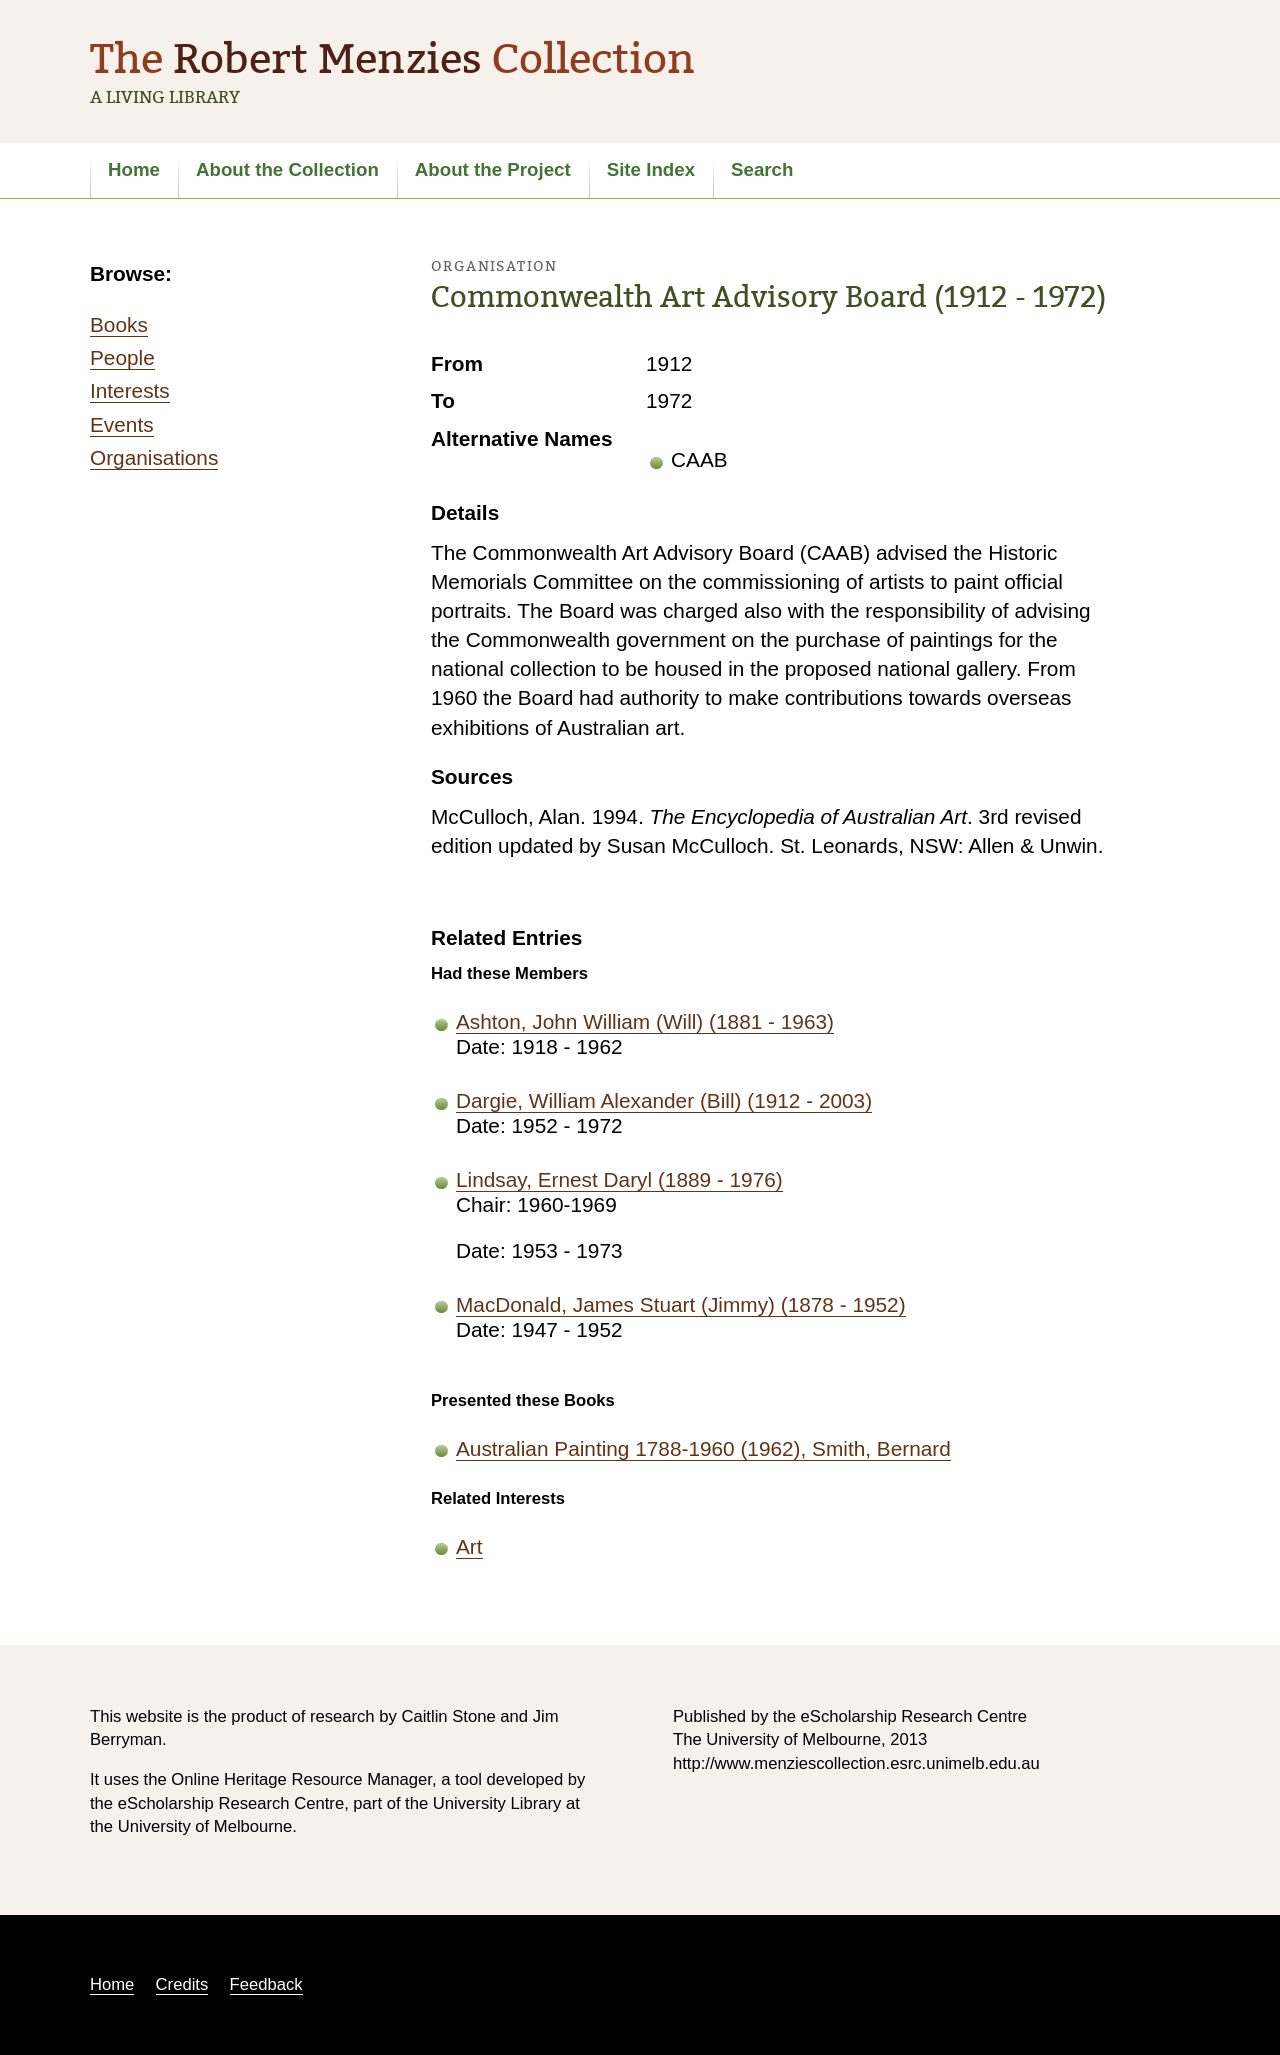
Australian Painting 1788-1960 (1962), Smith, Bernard (703, 1448)
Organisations (154, 457)
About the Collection (287, 169)
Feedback (266, 1984)
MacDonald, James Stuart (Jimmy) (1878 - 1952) (681, 1304)
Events (122, 424)
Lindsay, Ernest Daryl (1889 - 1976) (619, 1179)
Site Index (651, 169)
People (122, 357)
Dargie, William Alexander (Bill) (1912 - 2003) (664, 1100)
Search (762, 169)
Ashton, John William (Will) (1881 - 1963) (645, 1021)
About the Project (493, 169)
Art (469, 1546)
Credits (182, 1984)
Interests (130, 390)
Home (134, 169)
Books (119, 324)
